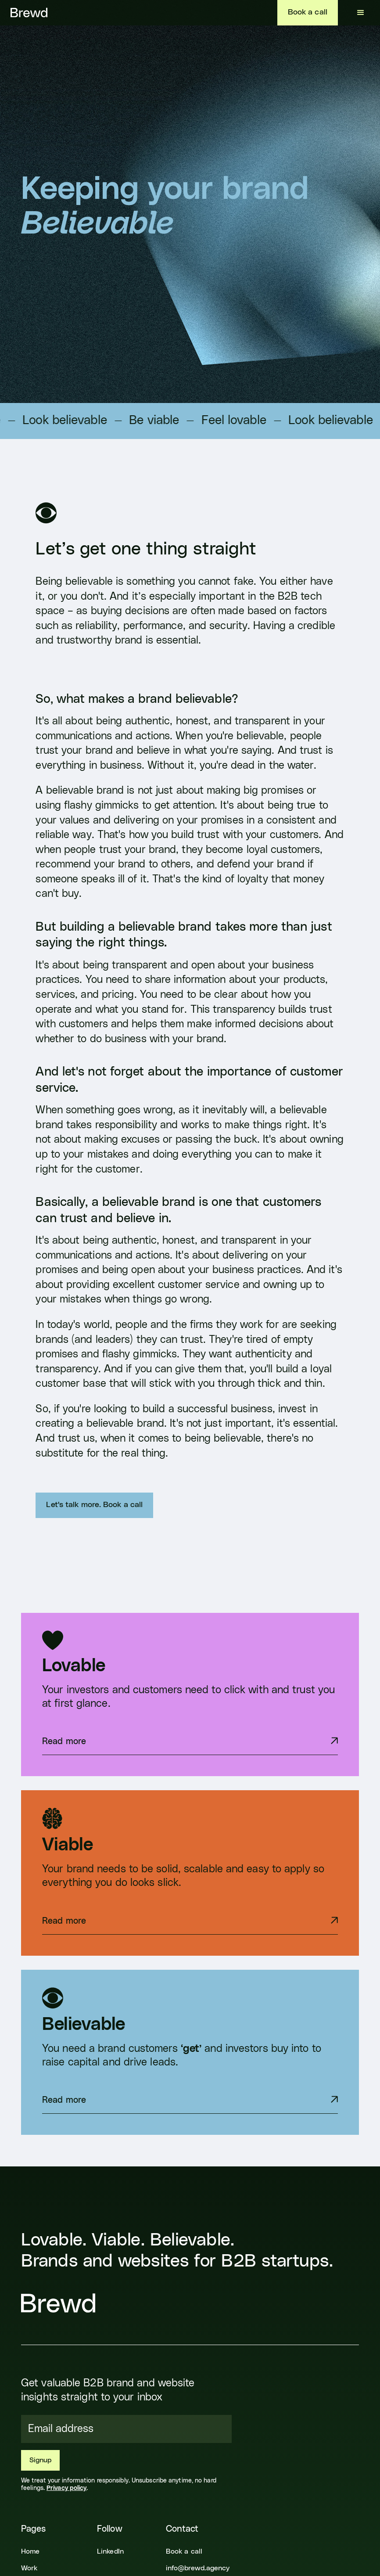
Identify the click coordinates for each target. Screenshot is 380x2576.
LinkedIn (110, 2551)
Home (30, 2551)
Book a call (307, 12)
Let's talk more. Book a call (94, 1505)
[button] (360, 12)
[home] (29, 12)
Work (29, 2568)
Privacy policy (66, 2488)
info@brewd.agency (198, 2568)
